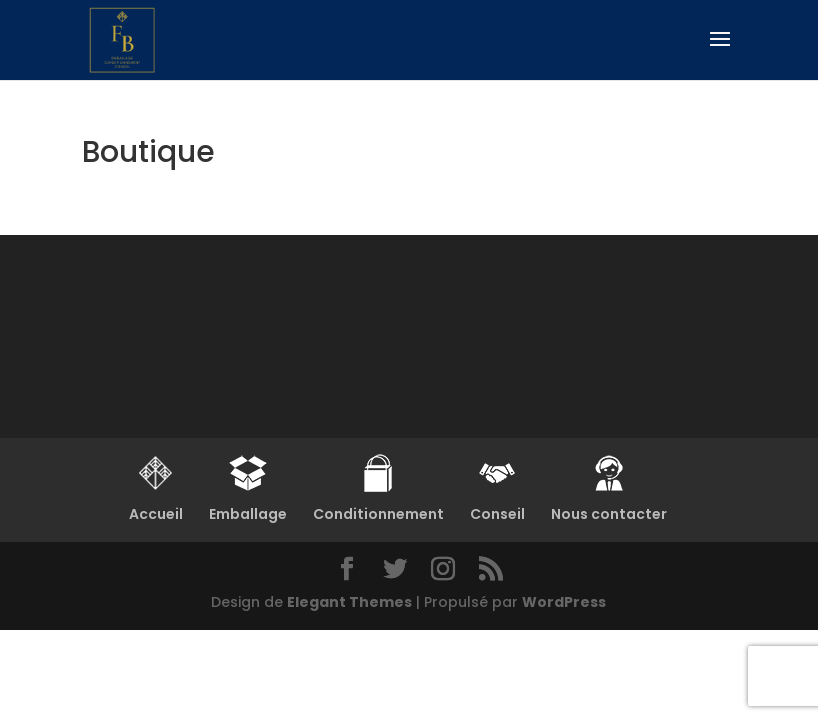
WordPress (564, 602)
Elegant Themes (349, 602)
